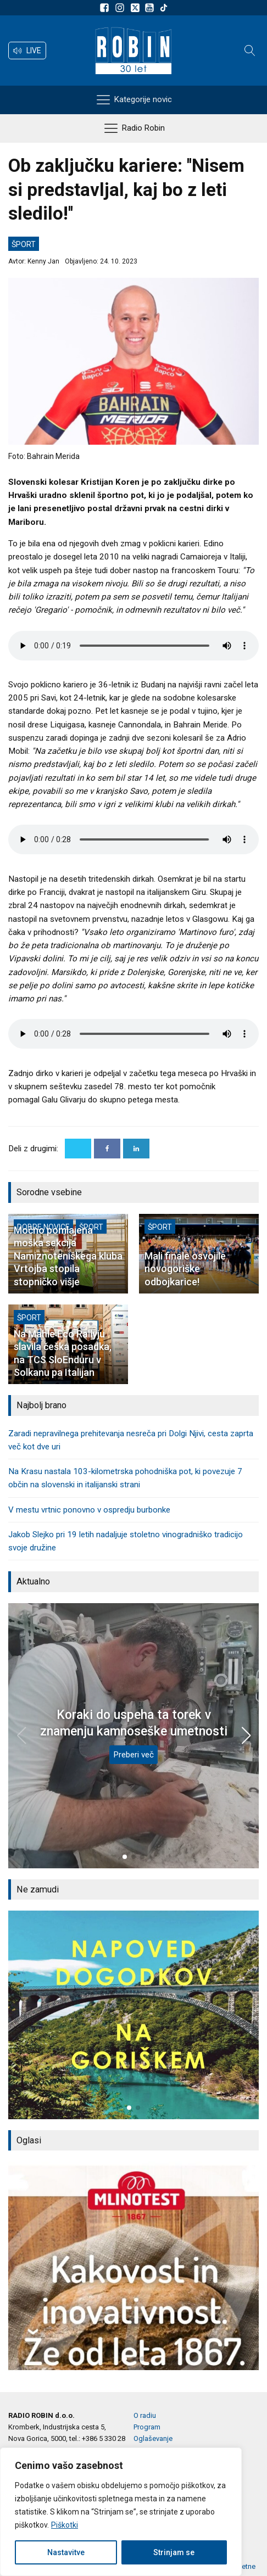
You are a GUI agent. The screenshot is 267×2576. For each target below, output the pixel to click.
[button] (27, 50)
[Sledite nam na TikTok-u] (164, 8)
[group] (133, 2015)
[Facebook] (107, 1148)
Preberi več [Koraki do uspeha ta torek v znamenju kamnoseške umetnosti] (133, 1755)
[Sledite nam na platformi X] (136, 8)
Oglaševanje (153, 2438)
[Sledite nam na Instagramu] (121, 8)
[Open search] (250, 50)
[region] (121, 2512)
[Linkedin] (136, 1148)
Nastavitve (66, 2552)
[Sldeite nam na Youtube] (151, 8)
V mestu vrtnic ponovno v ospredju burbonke (89, 1510)
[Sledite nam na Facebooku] (106, 8)
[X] (78, 1148)
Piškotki (64, 2525)
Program (147, 2427)
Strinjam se (173, 2552)
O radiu (145, 2415)
